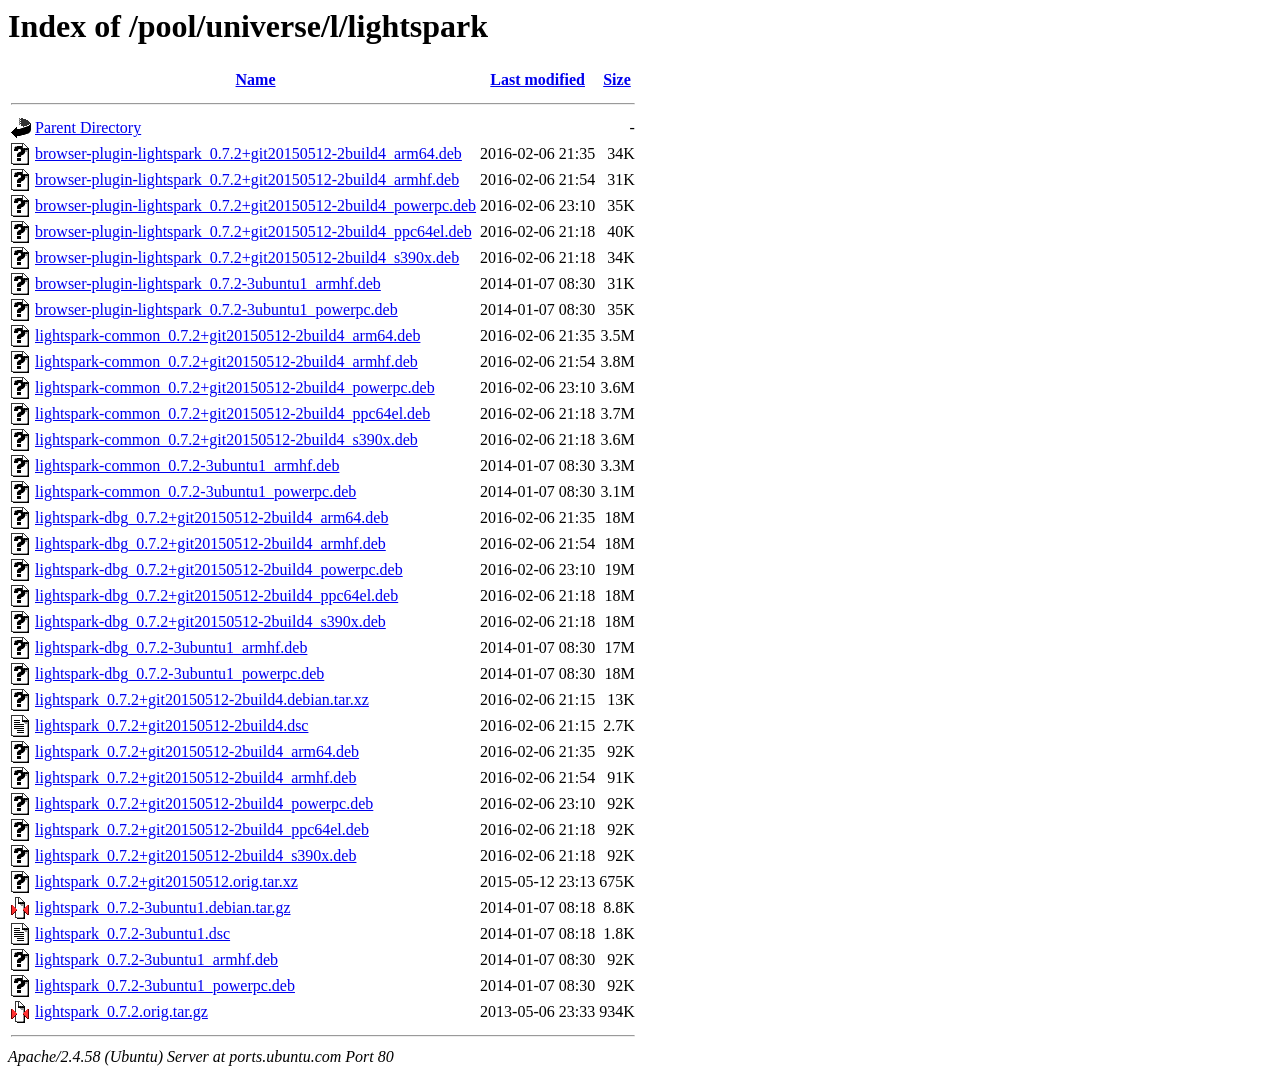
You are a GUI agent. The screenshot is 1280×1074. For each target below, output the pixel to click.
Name (256, 79)
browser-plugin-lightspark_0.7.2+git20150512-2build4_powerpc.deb (255, 205)
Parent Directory (88, 127)
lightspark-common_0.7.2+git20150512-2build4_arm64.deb (227, 335)
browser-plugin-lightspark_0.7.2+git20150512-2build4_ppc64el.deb (253, 231)
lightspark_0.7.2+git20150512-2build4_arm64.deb (197, 751)
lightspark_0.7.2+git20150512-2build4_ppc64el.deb (202, 829)
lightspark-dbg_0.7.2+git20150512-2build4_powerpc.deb (219, 569)
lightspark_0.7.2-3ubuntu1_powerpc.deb (165, 985)
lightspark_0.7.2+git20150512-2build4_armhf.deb (195, 777)
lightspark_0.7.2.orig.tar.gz (121, 1011)
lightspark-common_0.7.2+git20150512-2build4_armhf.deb (226, 361)
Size (617, 79)
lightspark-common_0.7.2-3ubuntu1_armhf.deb (187, 465)
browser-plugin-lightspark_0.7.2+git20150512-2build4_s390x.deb (247, 257)
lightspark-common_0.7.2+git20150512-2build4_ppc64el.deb (232, 413)
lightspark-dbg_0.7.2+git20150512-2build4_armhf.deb (210, 543)
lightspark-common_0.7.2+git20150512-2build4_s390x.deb (226, 439)
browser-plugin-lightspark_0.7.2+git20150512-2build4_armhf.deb (247, 179)
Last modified (537, 79)
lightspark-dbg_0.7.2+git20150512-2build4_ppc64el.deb (216, 595)
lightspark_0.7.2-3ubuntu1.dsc (132, 933)
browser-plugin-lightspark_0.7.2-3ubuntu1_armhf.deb (208, 283)
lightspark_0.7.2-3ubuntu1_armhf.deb (156, 959)
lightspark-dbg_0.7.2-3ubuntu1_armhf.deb (171, 647)
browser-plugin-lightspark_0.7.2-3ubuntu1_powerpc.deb (216, 309)
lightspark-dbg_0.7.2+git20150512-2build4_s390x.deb (210, 621)
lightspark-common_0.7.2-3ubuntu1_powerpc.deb (195, 491)
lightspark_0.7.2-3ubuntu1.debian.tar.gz (163, 907)
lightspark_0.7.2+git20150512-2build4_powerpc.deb (204, 803)
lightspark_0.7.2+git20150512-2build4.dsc (171, 725)
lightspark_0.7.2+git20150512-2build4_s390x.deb (195, 855)
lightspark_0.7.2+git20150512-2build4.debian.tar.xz (202, 699)
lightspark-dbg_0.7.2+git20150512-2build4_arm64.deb (211, 517)
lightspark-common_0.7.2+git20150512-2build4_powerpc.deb (235, 387)
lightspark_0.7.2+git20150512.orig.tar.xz (166, 881)
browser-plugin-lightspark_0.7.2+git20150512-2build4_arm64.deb (248, 153)
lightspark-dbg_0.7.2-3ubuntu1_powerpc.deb (179, 673)
